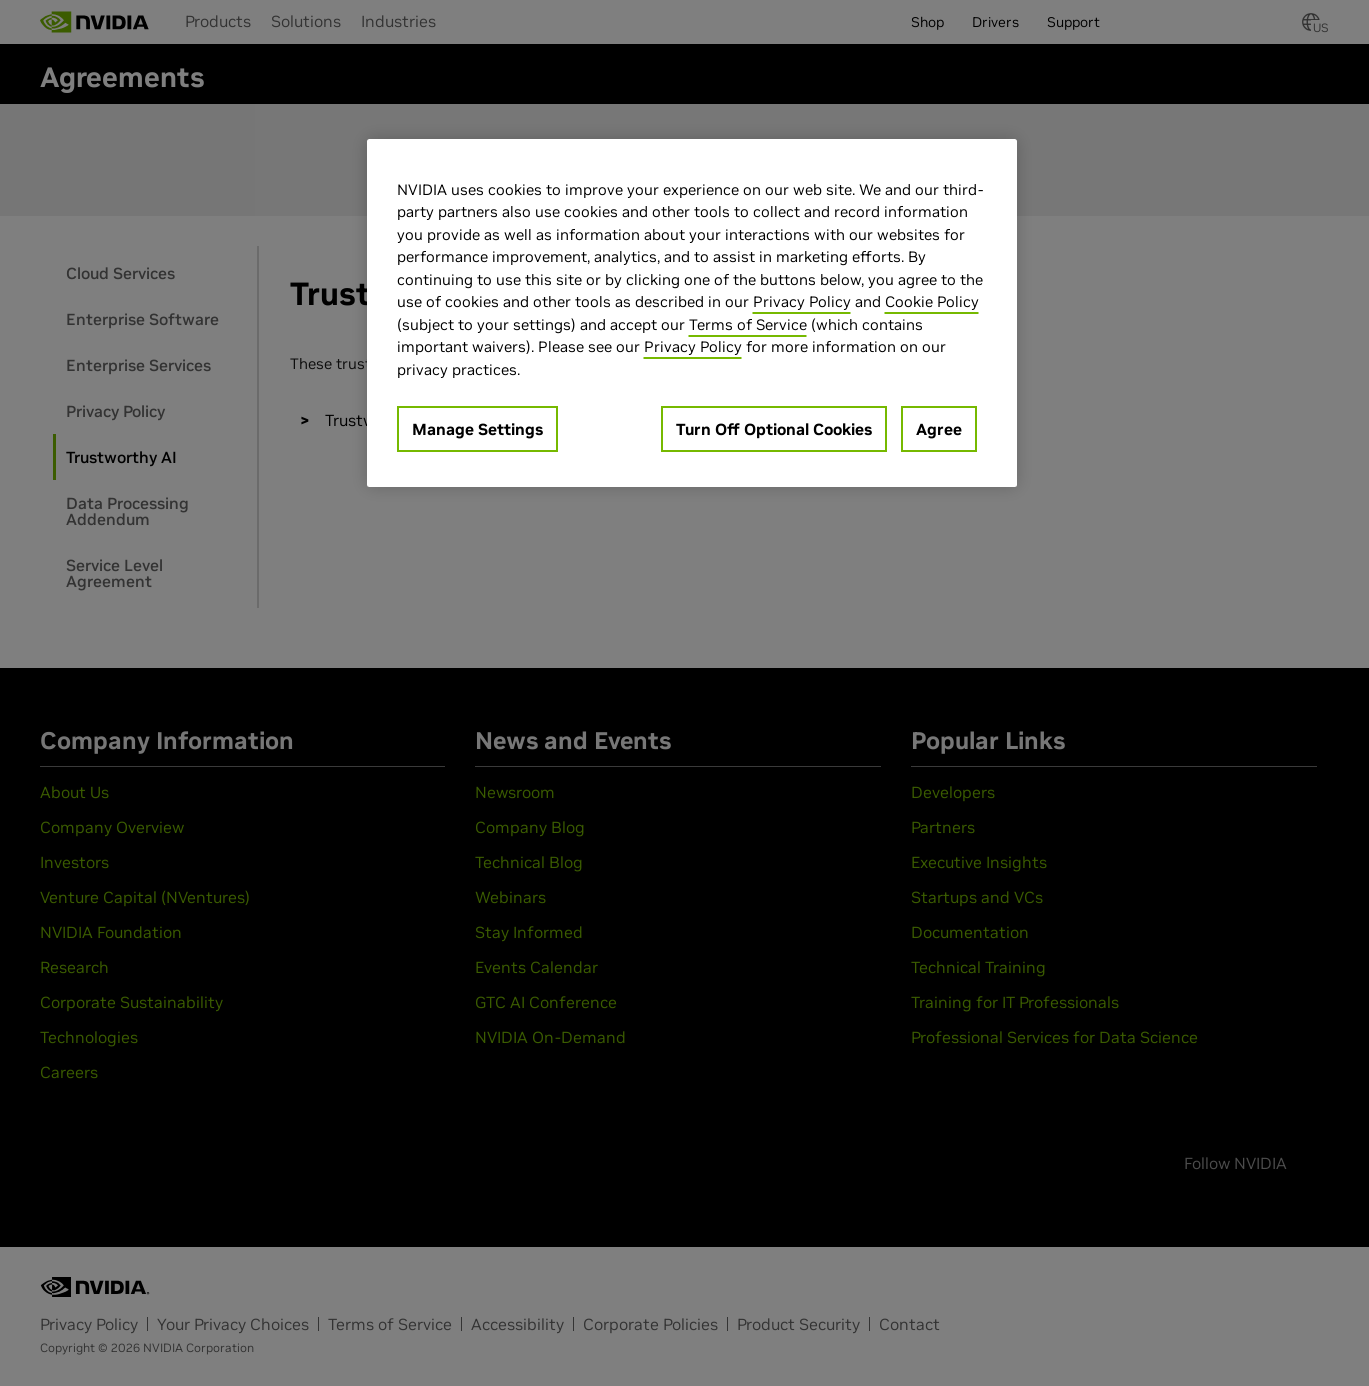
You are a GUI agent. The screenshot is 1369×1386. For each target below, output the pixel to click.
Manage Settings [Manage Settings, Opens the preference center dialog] (477, 429)
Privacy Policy (802, 301)
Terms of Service (748, 324)
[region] (692, 313)
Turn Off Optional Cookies (774, 429)
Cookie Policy (932, 301)
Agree (939, 429)
